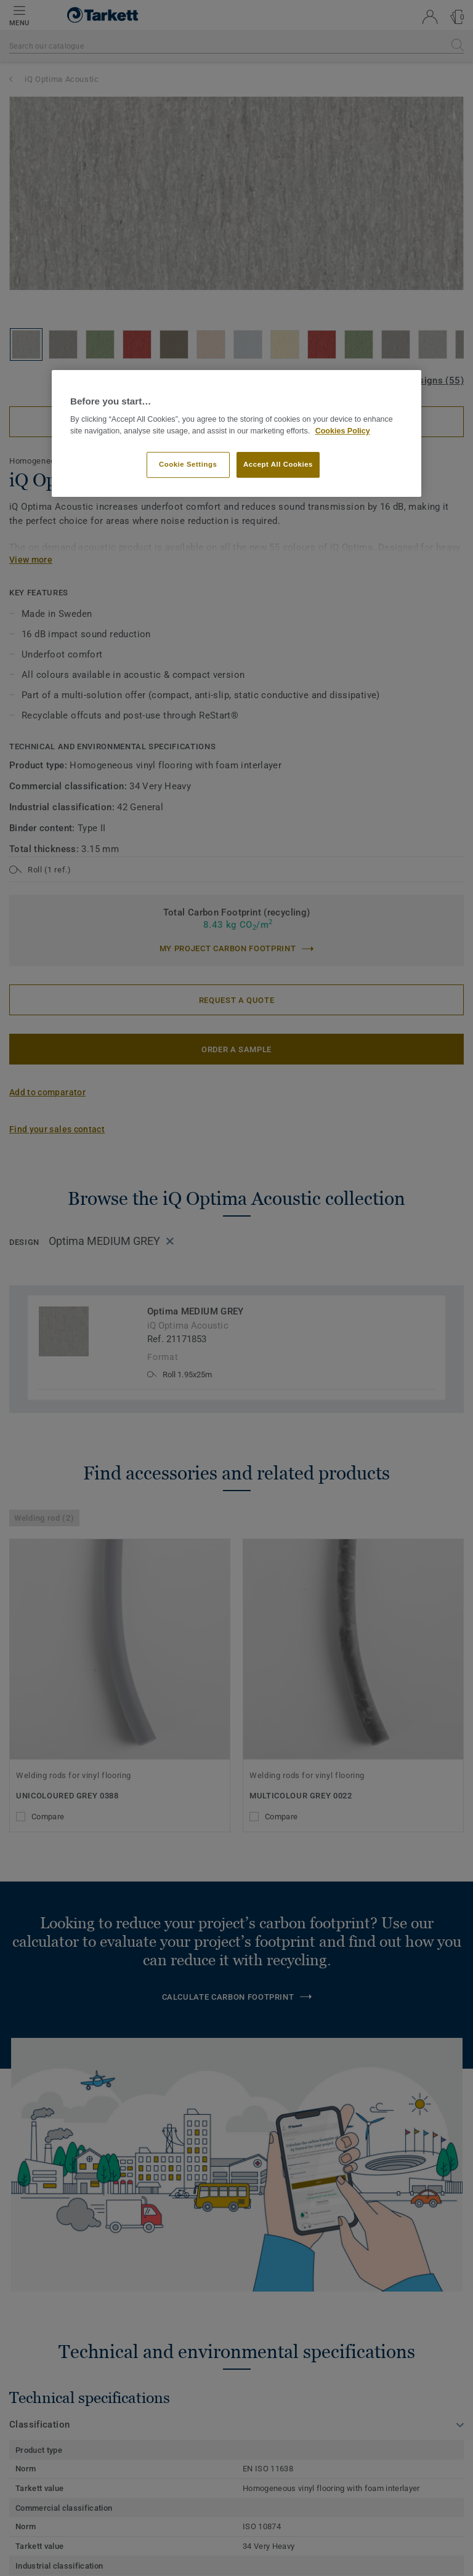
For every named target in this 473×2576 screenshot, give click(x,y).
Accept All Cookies (278, 465)
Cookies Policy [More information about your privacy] (342, 431)
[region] (236, 433)
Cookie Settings (188, 465)
